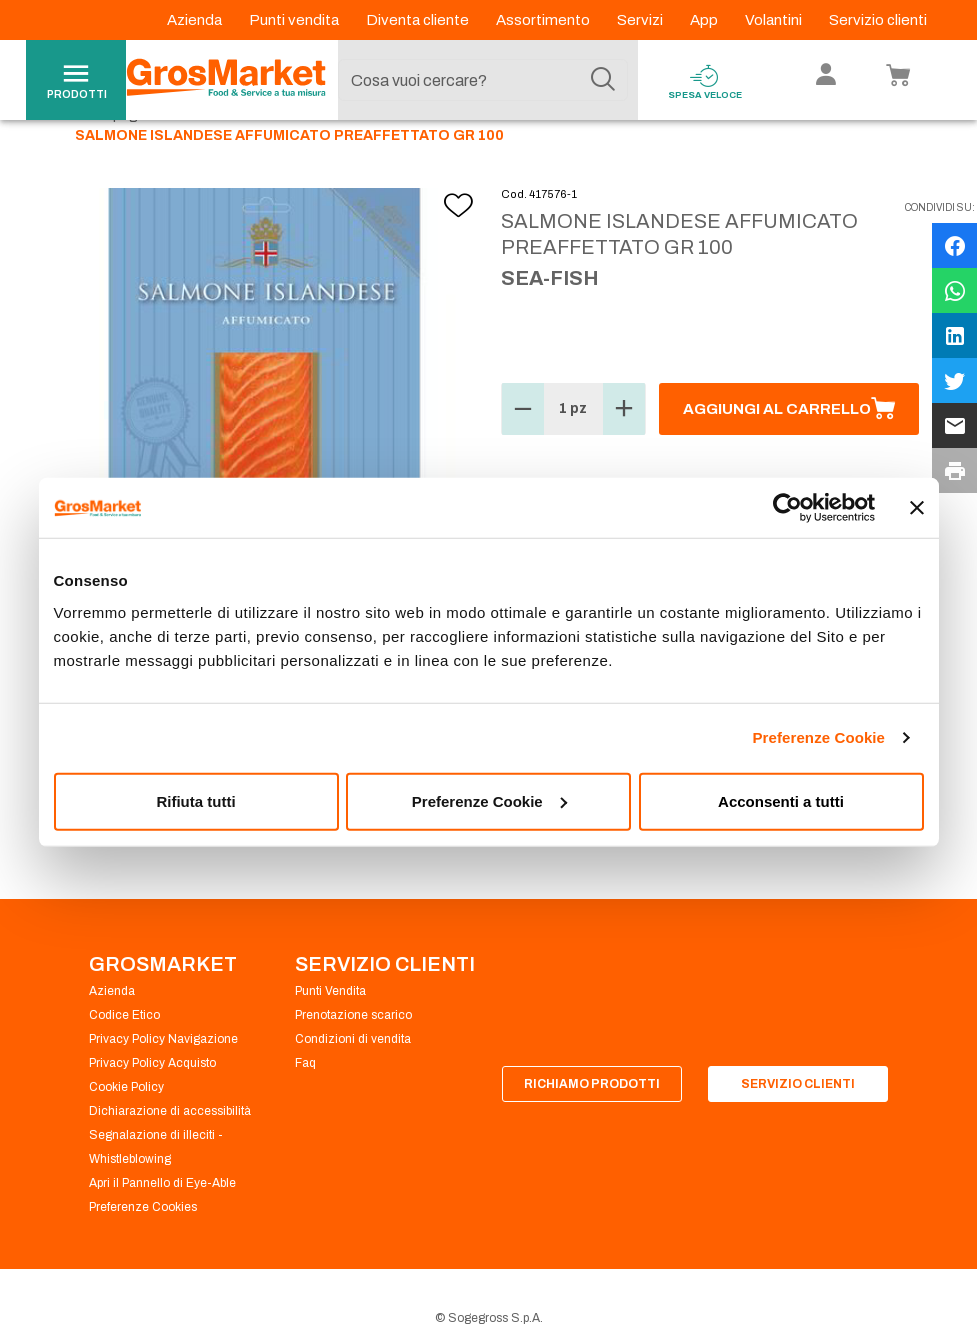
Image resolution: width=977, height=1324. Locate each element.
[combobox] (483, 80)
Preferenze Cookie (818, 737)
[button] (523, 455)
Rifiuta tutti (195, 800)
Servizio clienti (878, 20)
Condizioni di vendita (353, 1085)
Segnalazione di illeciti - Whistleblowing (156, 1193)
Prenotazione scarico (353, 1061)
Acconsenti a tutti (781, 800)
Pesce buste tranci (348, 160)
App (705, 20)
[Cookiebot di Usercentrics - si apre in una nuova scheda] (787, 508)
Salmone (465, 160)
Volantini (775, 20)
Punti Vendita (330, 1037)
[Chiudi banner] (917, 508)
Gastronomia (216, 160)
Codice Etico (124, 1061)
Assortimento (544, 20)
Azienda (196, 20)
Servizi (641, 20)
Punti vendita (295, 20)
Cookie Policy (126, 1133)
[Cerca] (603, 80)
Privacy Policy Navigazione (163, 1085)
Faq (305, 1109)
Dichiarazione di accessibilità (170, 1157)
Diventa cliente (419, 20)
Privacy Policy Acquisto (152, 1109)
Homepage (110, 160)
